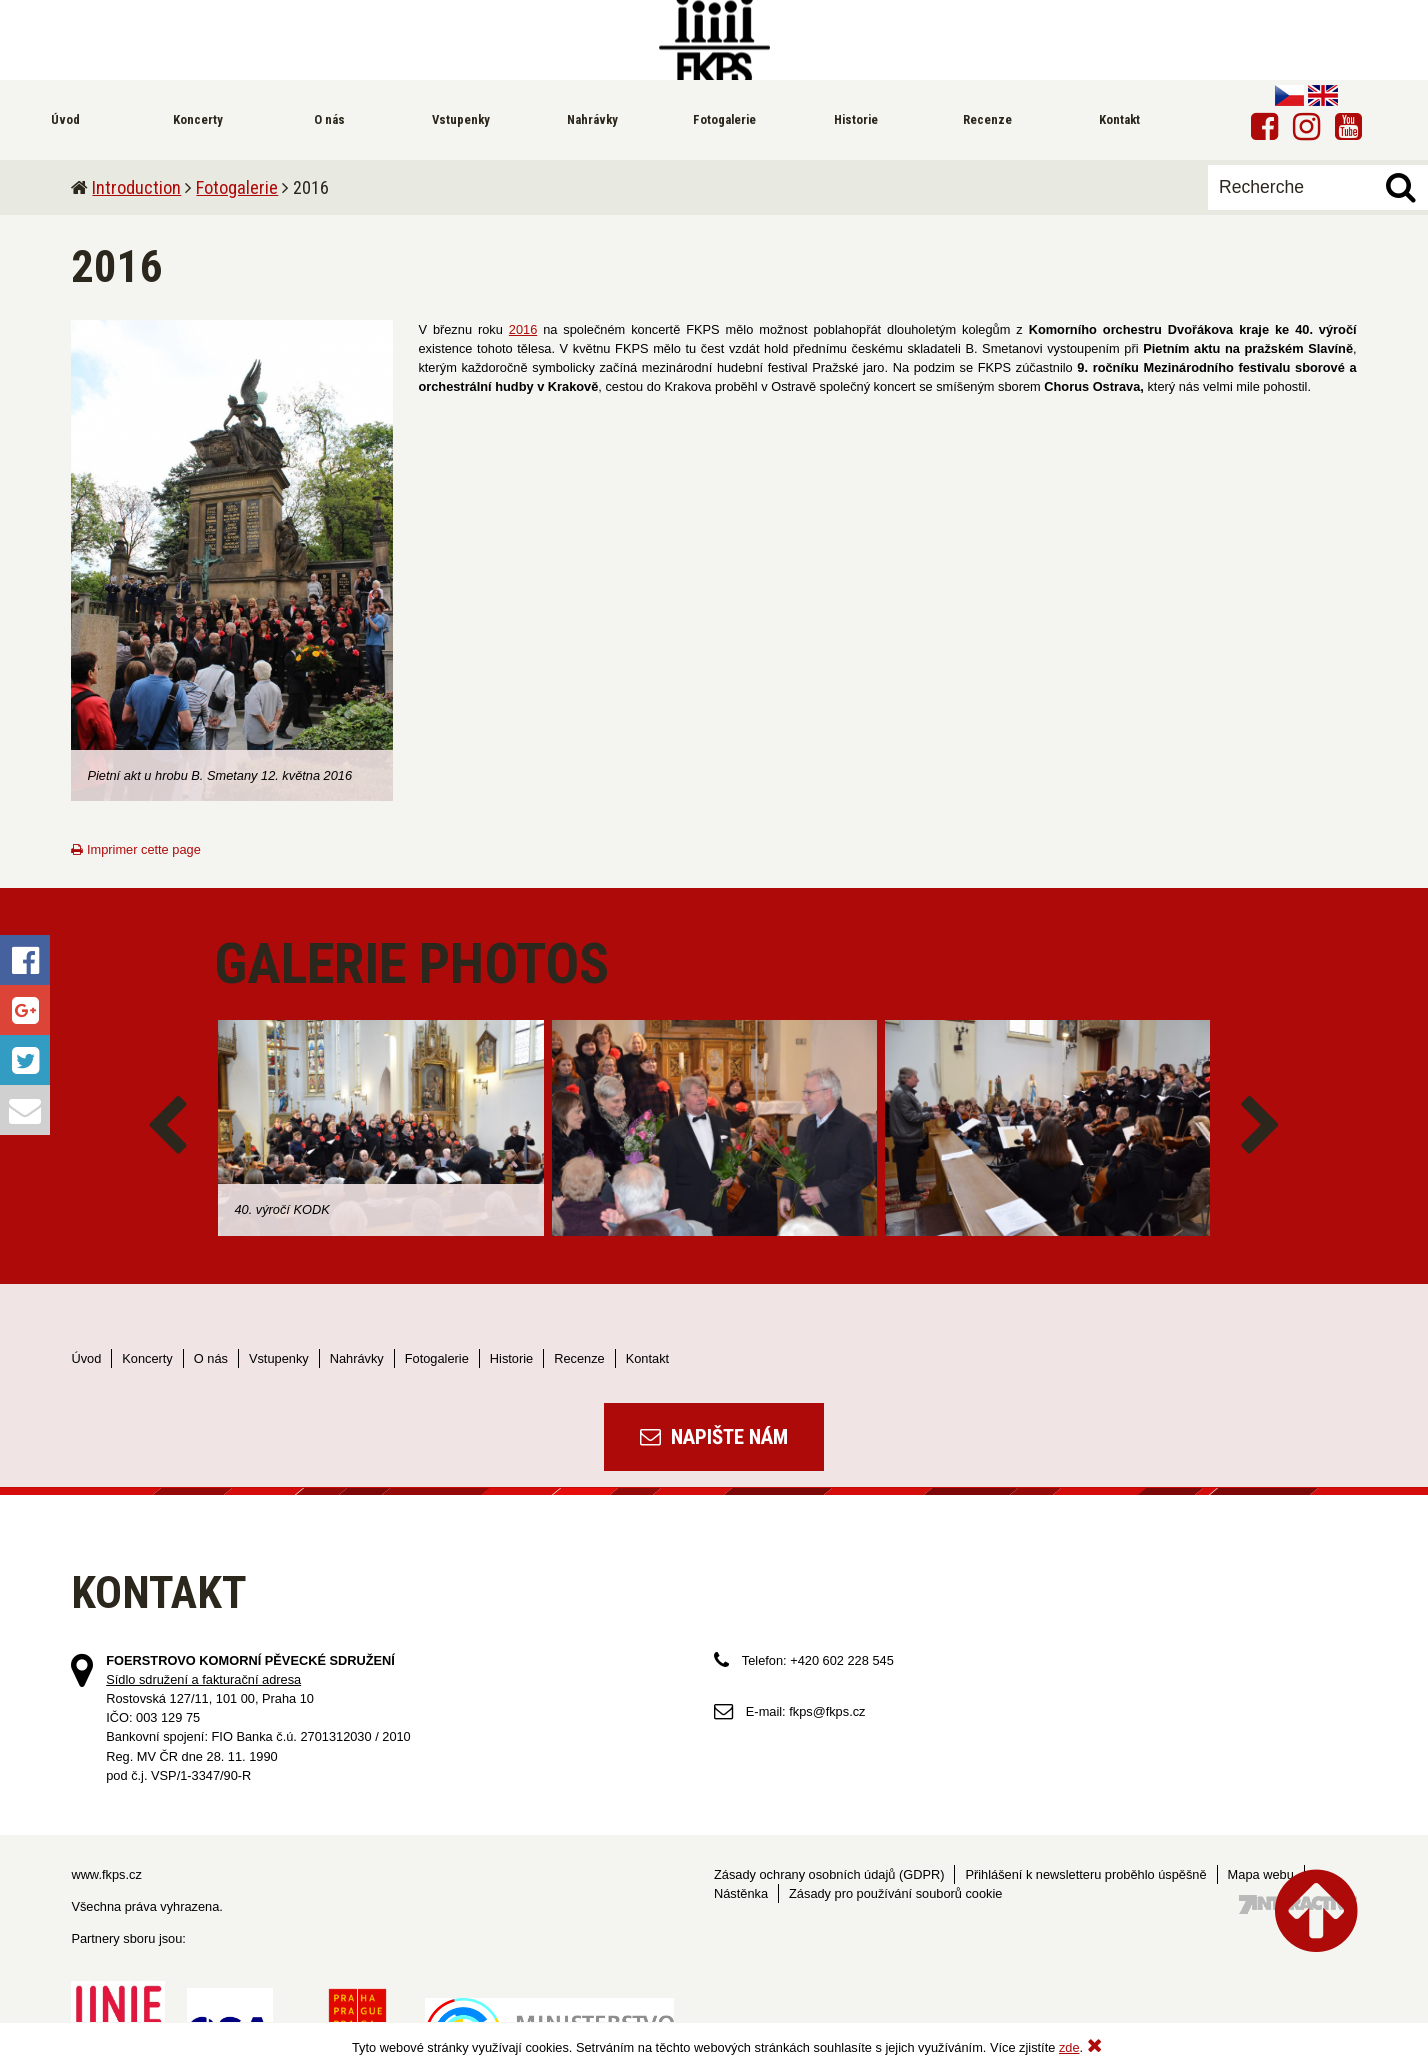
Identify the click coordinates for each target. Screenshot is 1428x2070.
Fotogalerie (237, 187)
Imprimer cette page (135, 849)
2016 (523, 329)
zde (1069, 2047)
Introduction (136, 187)
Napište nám (714, 1437)
